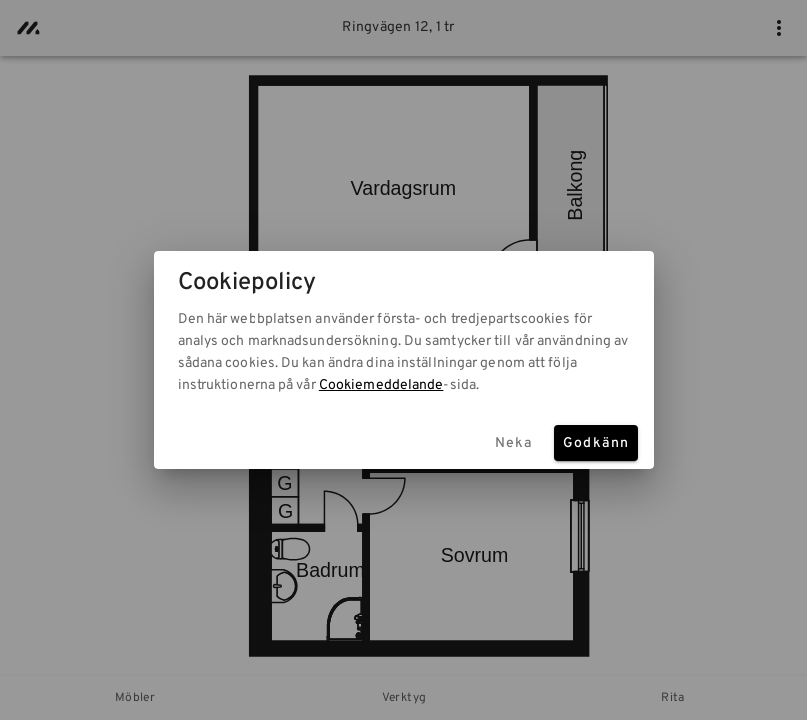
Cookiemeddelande (381, 385)
